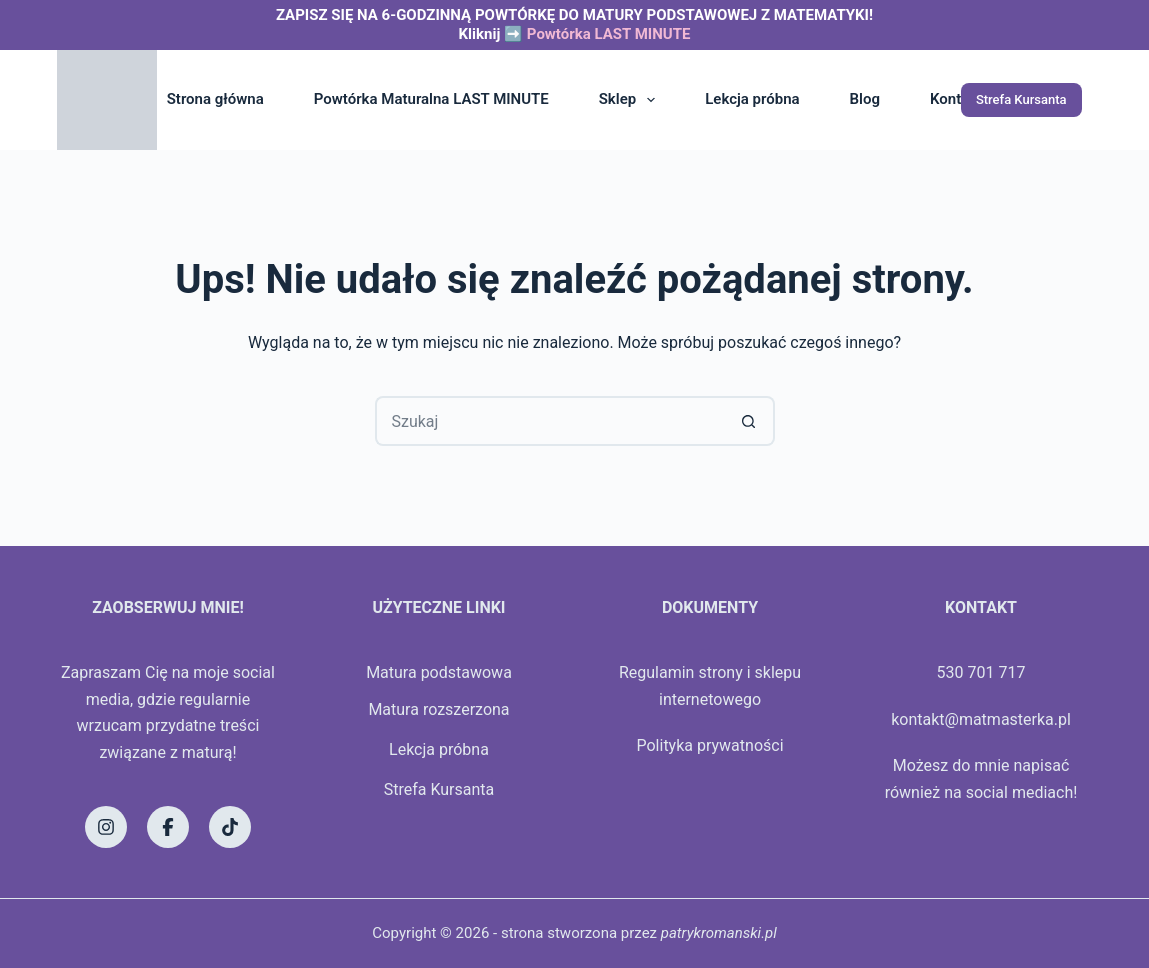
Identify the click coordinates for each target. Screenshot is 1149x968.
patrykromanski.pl (719, 933)
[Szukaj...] (550, 421)
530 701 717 (981, 672)
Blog (865, 99)
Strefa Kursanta (1021, 99)
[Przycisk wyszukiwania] (750, 421)
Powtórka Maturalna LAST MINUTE (431, 99)
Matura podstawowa (439, 672)
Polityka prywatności (709, 745)
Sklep (631, 100)
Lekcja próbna (752, 99)
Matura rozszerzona (438, 709)
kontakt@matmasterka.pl (981, 719)
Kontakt (956, 99)
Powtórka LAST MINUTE (609, 34)
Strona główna (215, 99)
